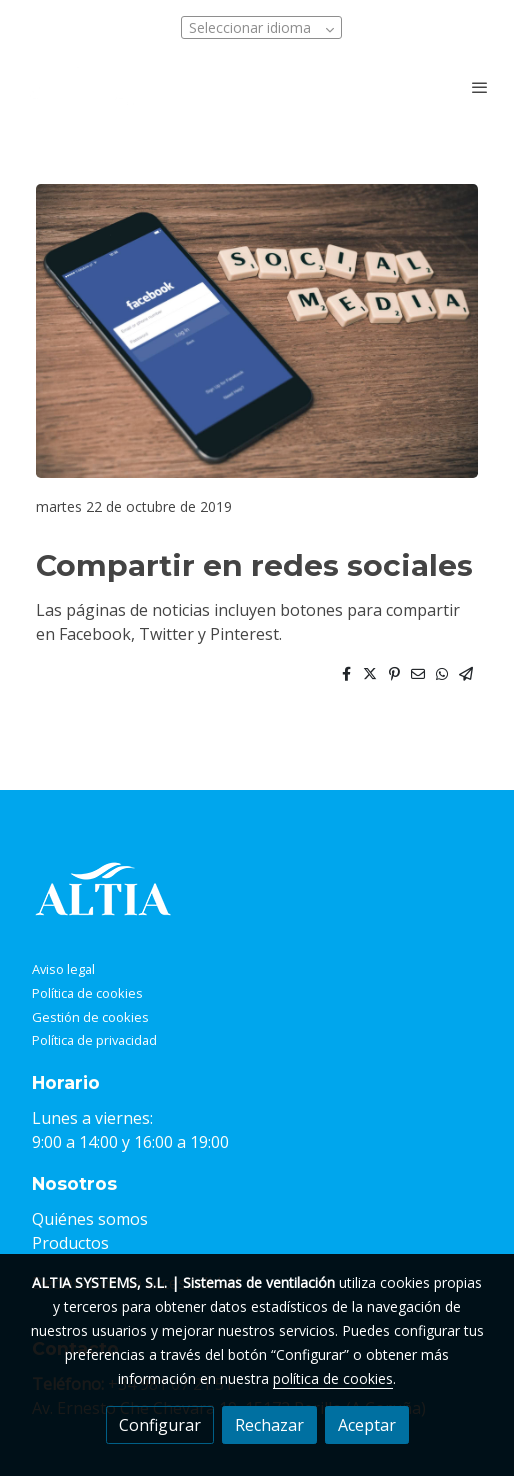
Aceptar (367, 1425)
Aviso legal (63, 969)
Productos (70, 1243)
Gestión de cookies (90, 1017)
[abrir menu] (480, 87)
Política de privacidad (94, 1040)
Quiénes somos (90, 1219)
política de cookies (333, 1378)
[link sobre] (257, 894)
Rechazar (269, 1425)
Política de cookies (87, 993)
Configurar (160, 1425)
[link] (80, 86)
